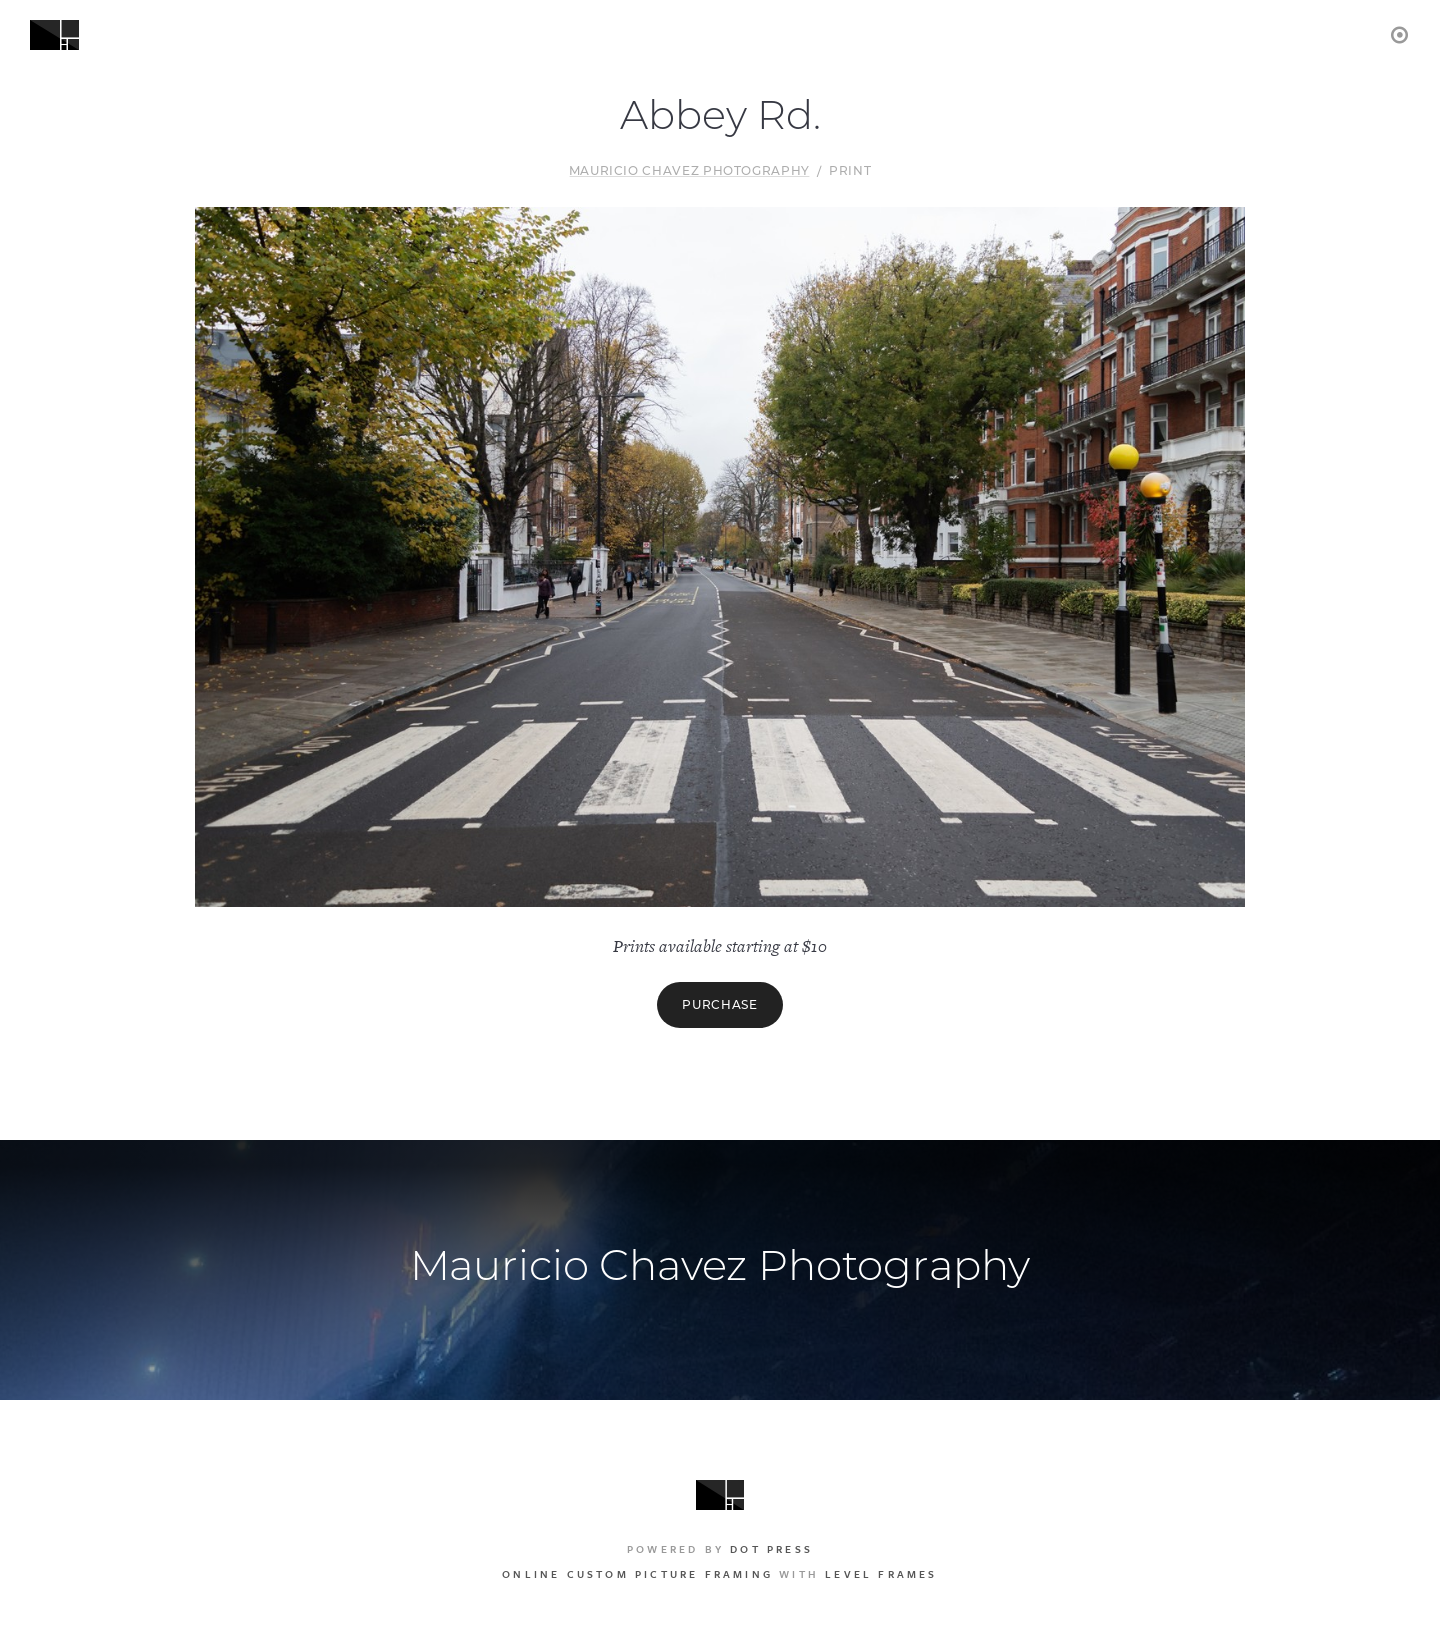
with (719, 1574)
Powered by (720, 1549)
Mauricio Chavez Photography (689, 170)
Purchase (719, 1004)
